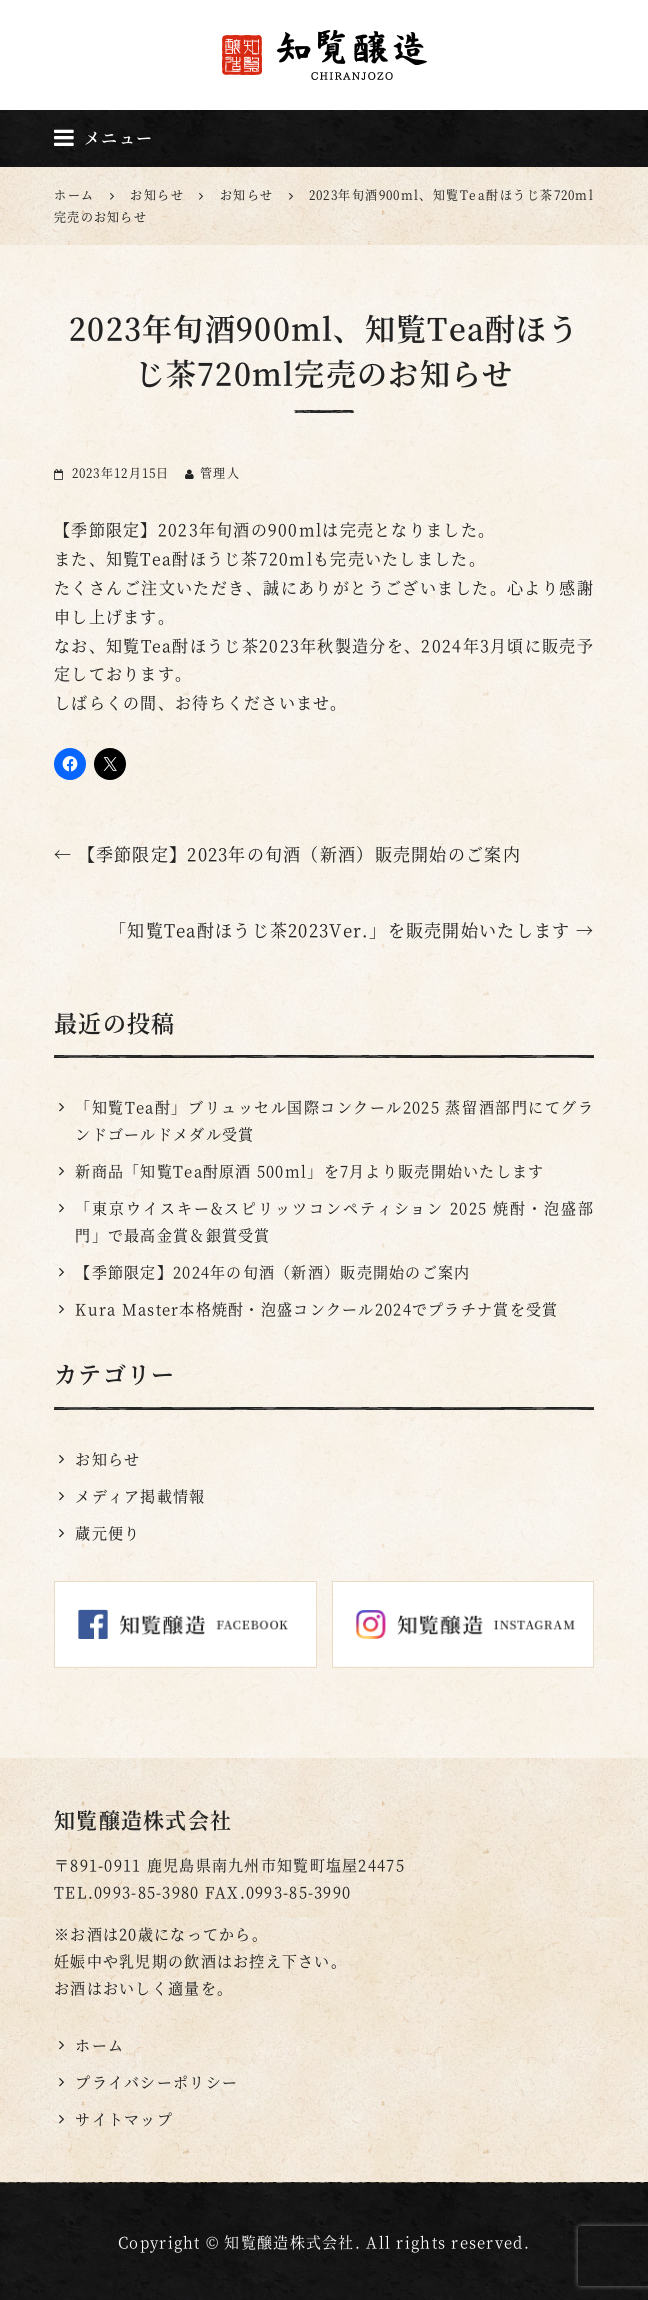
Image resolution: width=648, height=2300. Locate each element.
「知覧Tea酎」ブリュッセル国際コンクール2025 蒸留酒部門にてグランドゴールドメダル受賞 (334, 1120)
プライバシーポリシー (156, 2081)
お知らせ (107, 1458)
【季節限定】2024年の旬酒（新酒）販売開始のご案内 (272, 1271)
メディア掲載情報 (140, 1495)
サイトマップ (124, 2118)
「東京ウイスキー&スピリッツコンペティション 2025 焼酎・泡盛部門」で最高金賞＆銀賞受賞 (334, 1221)
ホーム (99, 2044)
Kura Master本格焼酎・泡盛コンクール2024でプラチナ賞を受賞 (316, 1308)
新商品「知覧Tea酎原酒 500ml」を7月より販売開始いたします (309, 1170)
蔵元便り (107, 1532)
